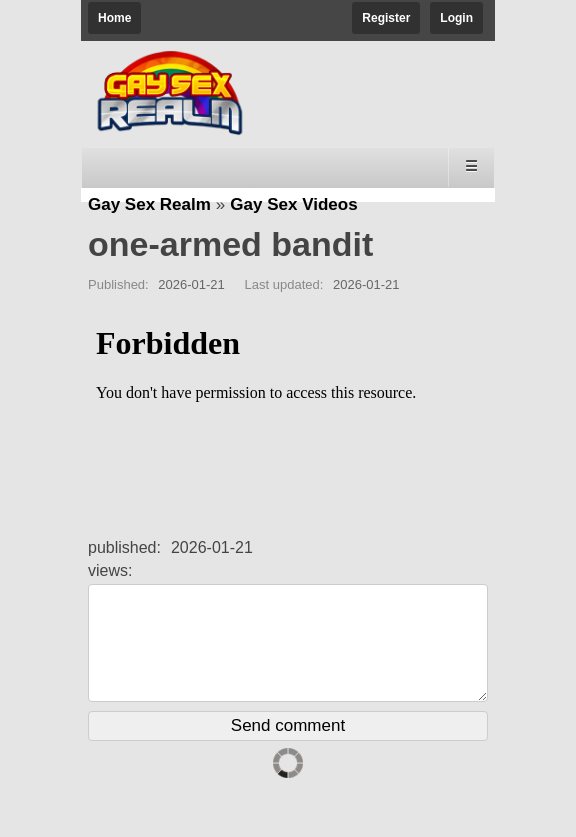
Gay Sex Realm (149, 204)
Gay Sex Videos (293, 204)
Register (386, 18)
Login (456, 18)
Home (114, 18)
